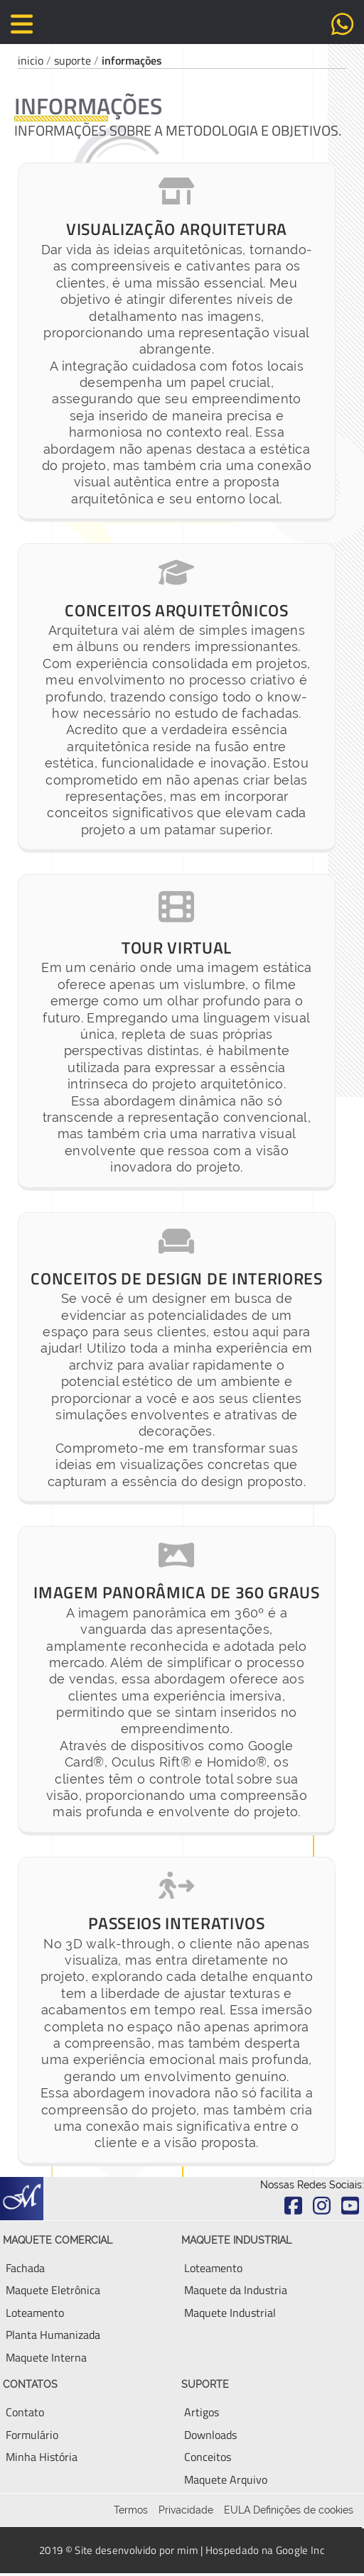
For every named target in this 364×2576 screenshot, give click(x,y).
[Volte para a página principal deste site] (182, 25)
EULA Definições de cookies (288, 2510)
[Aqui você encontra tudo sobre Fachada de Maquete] (25, 2267)
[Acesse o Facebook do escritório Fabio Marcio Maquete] (293, 2205)
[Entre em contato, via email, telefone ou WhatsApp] (25, 2412)
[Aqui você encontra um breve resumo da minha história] (41, 2456)
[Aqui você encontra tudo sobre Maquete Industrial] (230, 2312)
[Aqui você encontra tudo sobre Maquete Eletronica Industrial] (235, 2289)
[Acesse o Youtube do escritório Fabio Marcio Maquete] (350, 2205)
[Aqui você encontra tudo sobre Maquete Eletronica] (53, 2289)
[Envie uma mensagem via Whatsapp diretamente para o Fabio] (342, 23)
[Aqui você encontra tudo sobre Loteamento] (213, 2267)
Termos (131, 2510)
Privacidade (186, 2510)
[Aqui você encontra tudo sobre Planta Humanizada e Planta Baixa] (53, 2334)
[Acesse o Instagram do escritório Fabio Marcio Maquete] (321, 2205)
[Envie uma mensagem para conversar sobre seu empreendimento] (32, 2434)
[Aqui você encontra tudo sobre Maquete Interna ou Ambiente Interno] (46, 2357)
